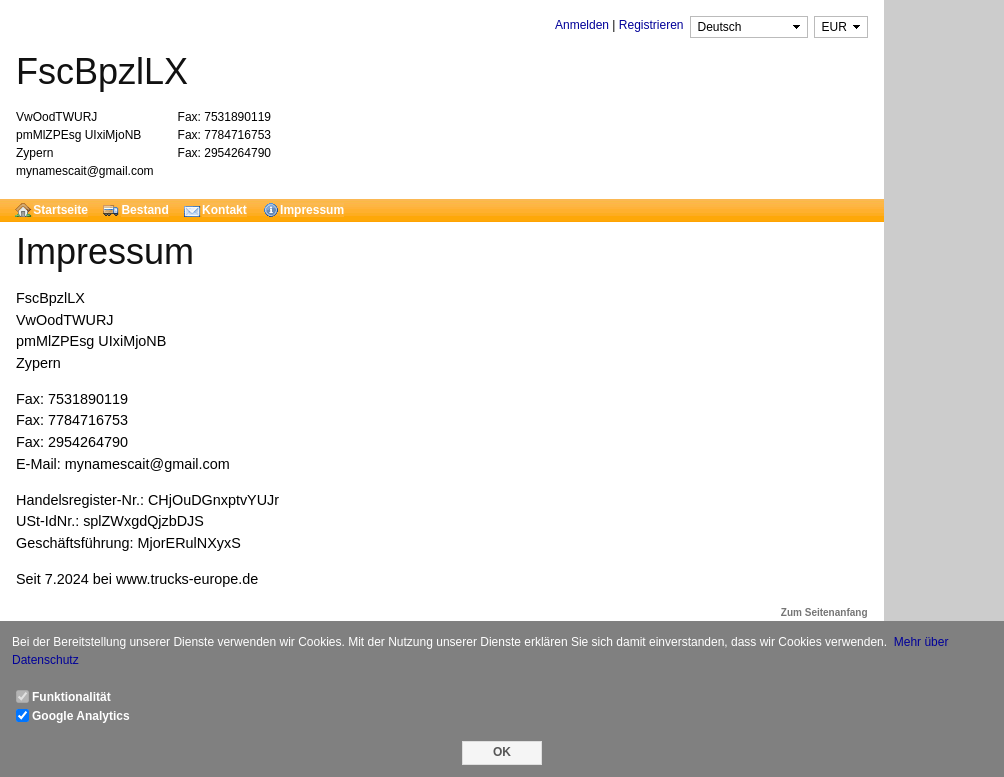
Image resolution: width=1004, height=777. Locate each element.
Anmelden (582, 25)
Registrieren (651, 25)
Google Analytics (81, 716)
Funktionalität (71, 697)
